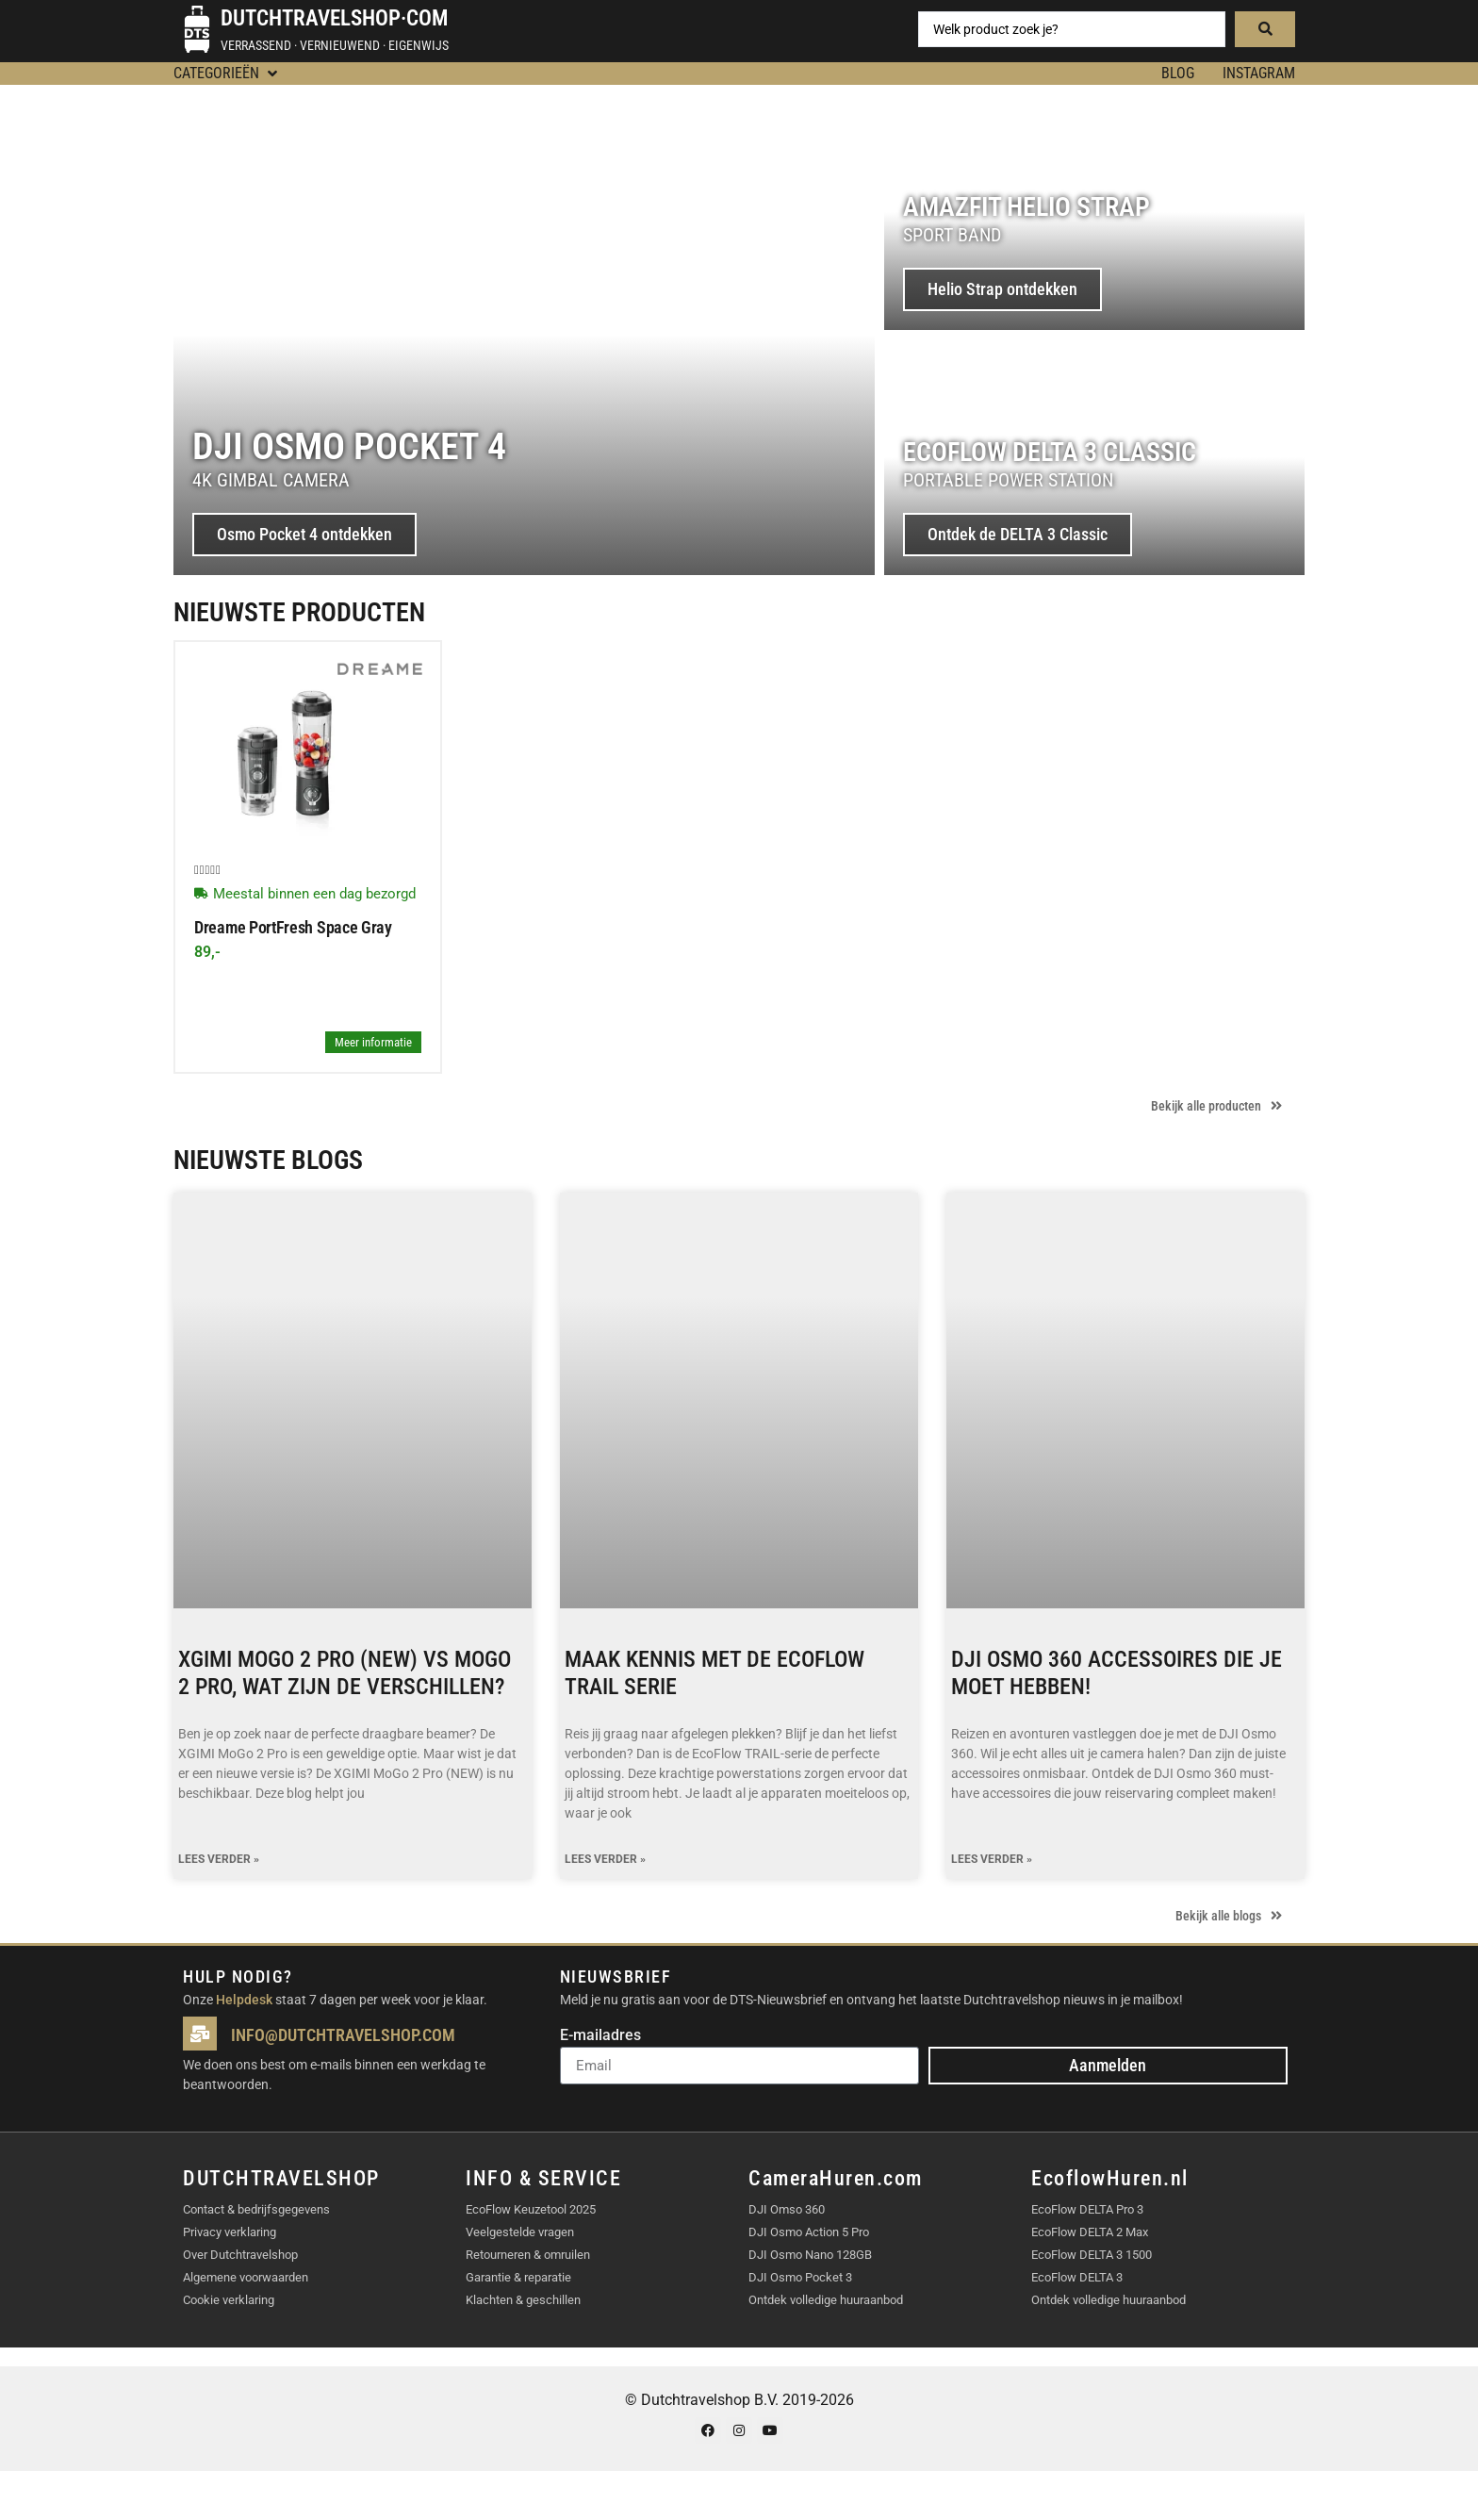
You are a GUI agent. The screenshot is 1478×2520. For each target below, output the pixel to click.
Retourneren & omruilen (528, 2255)
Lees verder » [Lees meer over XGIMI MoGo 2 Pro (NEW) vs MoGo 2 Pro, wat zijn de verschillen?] (218, 1859)
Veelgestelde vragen (520, 2232)
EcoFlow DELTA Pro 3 (1087, 2209)
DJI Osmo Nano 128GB (810, 2255)
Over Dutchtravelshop (240, 2255)
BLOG (1177, 73)
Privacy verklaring (229, 2232)
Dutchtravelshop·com (334, 18)
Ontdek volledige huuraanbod (825, 2300)
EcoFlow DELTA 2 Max (1089, 2232)
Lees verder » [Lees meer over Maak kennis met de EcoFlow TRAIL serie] (605, 1859)
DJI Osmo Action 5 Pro (808, 2232)
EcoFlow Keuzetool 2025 (531, 2209)
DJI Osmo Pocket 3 (800, 2277)
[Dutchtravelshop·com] (197, 29)
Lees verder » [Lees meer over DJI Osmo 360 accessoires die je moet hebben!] (991, 1859)
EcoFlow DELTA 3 (1077, 2277)
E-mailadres (600, 2036)
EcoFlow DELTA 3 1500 (1091, 2255)
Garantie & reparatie (518, 2277)
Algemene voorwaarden (245, 2277)
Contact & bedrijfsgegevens (256, 2209)
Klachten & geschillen (523, 2300)
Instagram (1259, 73)
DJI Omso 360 (786, 2209)
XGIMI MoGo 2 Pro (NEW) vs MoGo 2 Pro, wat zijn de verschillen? (344, 1673)
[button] (227, 73)
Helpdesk (244, 1999)
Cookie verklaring (228, 2300)
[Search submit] (1265, 29)
